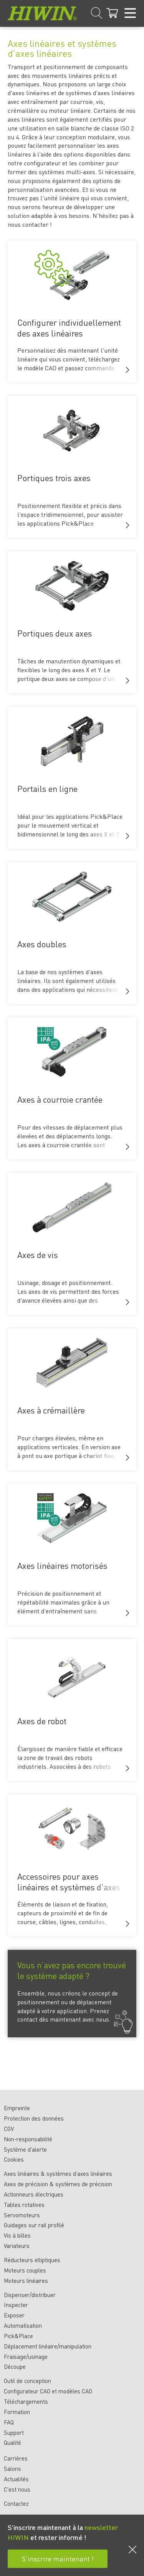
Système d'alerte (25, 2149)
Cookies (14, 2159)
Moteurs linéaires (26, 2280)
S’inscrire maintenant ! (58, 2558)
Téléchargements (26, 2401)
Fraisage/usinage (26, 2356)
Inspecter (16, 2305)
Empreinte (17, 2108)
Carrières (16, 2458)
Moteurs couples (25, 2270)
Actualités (16, 2479)
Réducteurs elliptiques (32, 2260)
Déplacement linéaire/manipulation (47, 2346)
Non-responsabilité (28, 2139)
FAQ (9, 2422)
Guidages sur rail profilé (34, 2225)
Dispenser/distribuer (30, 2295)
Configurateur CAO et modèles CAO (48, 2391)
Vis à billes (17, 2235)
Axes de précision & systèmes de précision (58, 2184)
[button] (127, 370)
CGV (9, 2128)
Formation (17, 2412)
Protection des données (34, 2118)
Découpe (15, 2366)
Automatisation (23, 2325)
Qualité (12, 2442)
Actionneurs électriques (33, 2194)
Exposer (14, 2315)
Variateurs (17, 2245)
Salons (12, 2468)
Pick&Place (18, 2336)
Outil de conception (27, 2381)
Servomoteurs (22, 2215)
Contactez (16, 2503)
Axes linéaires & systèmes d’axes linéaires (58, 2173)
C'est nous (17, 2489)
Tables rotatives (24, 2204)
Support (14, 2432)
